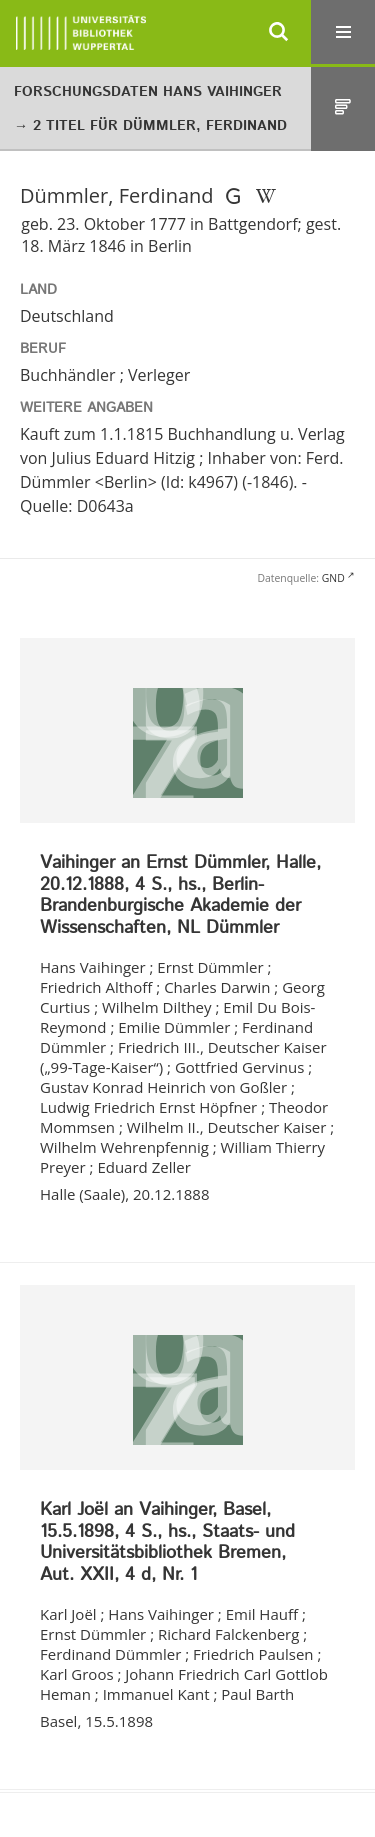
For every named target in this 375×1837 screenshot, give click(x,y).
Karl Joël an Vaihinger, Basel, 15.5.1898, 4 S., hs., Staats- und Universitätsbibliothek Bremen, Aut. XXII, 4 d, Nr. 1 (167, 1543)
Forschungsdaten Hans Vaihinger (148, 92)
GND (333, 578)
